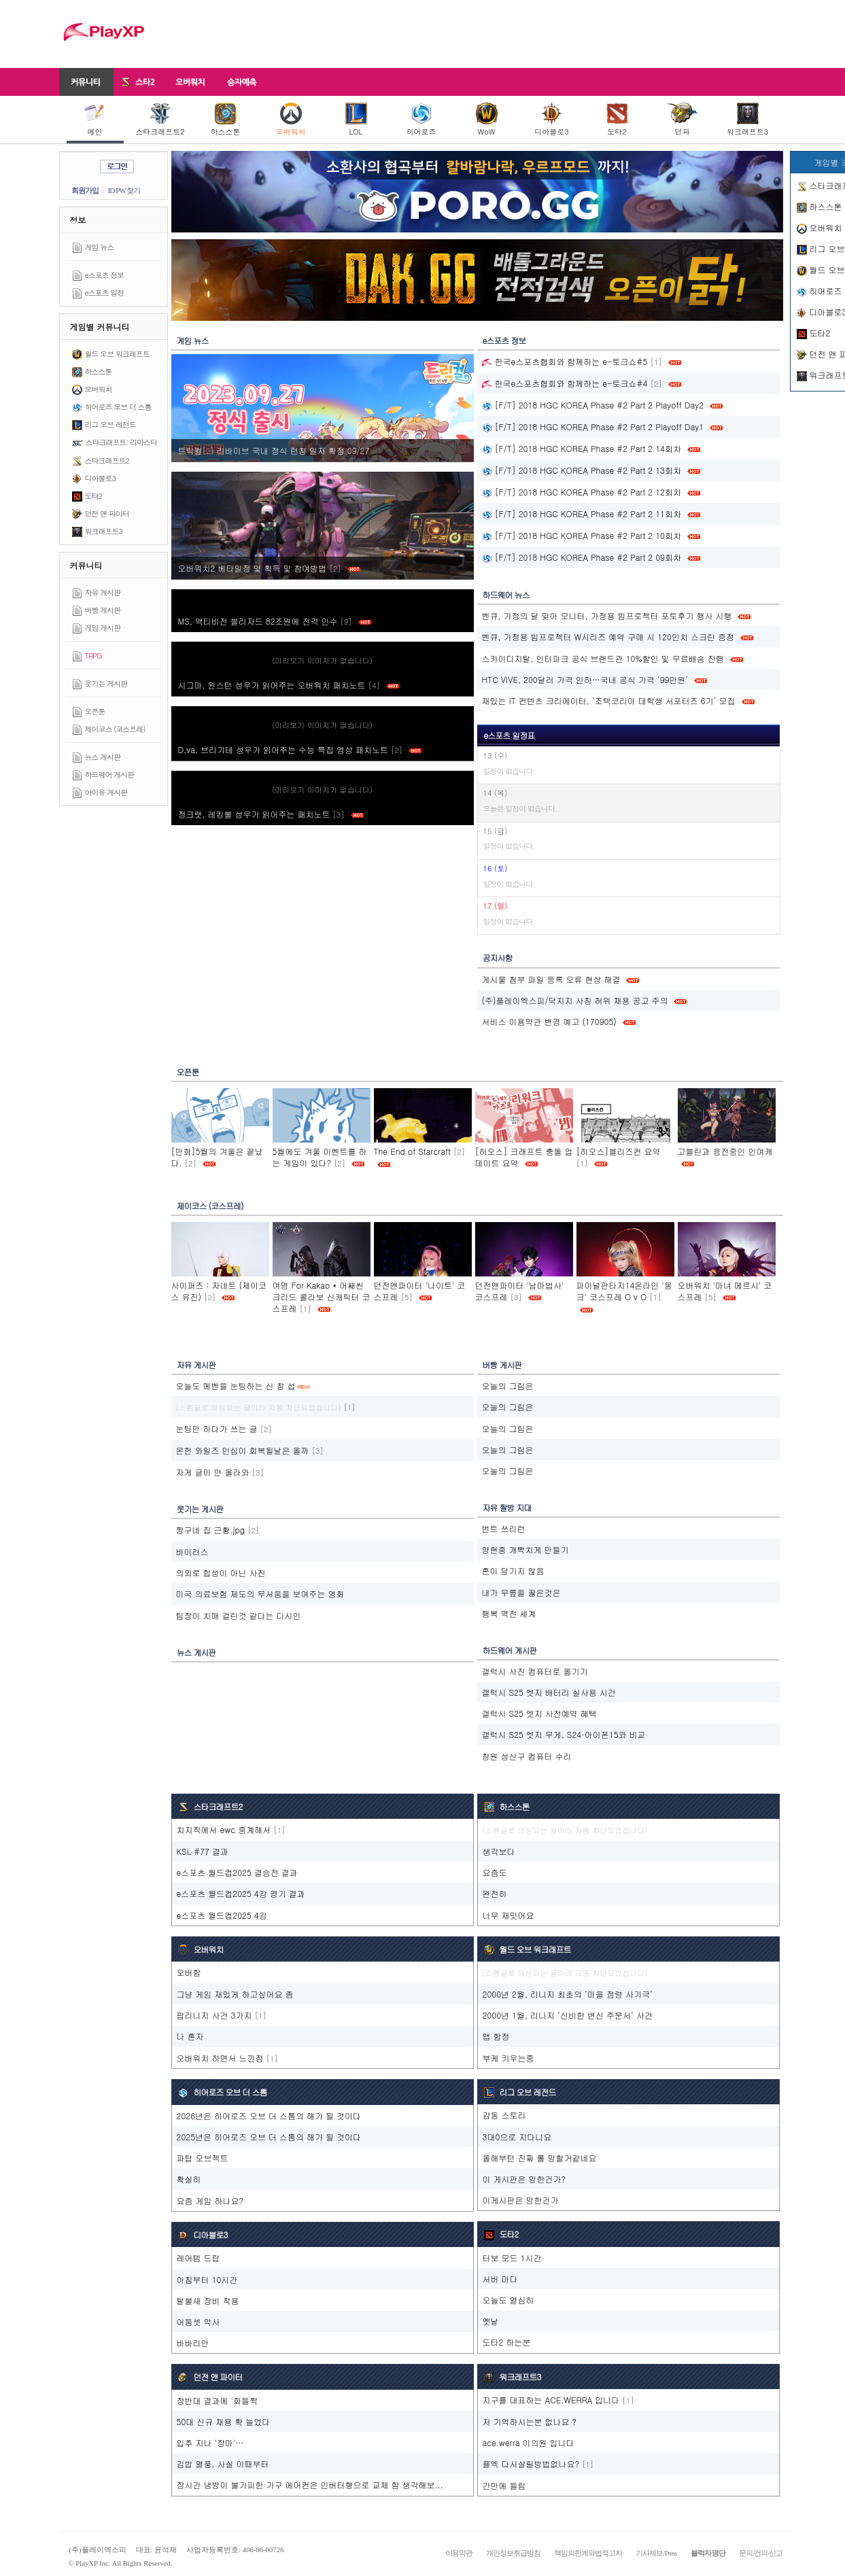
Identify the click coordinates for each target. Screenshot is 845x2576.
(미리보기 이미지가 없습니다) (322, 660)
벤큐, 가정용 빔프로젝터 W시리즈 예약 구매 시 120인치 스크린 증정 (608, 636)
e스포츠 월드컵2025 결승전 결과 (237, 1872)
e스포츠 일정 (104, 293)
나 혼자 (190, 2036)
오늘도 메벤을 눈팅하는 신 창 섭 (236, 1385)
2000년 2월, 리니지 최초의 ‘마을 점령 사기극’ (568, 1994)
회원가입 (85, 190)
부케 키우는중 (508, 2058)
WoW (487, 120)
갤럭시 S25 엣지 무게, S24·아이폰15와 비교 (564, 1734)
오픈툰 (95, 711)
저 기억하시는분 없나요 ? (530, 2421)
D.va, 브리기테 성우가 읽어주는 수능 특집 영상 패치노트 (300, 749)
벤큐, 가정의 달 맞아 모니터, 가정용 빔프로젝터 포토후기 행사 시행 (607, 615)
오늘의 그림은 (508, 1385)
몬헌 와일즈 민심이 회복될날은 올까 (242, 1450)
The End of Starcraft (412, 1151)
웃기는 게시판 (106, 683)
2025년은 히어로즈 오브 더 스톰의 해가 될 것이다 (269, 2136)
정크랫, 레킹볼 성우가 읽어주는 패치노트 (271, 814)
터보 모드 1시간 (512, 2257)
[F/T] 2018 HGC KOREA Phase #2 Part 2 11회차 (581, 513)
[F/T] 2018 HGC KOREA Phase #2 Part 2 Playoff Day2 (593, 405)
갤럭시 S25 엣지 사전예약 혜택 (539, 1713)
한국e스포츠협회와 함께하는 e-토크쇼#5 (565, 361)
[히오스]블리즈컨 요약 (618, 1151)
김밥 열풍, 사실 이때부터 (223, 2463)
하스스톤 (226, 120)
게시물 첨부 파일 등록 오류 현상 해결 (551, 979)
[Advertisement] (535, 34)
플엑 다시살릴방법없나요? (531, 2463)
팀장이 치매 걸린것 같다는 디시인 (238, 1615)
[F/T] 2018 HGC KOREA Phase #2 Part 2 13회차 (581, 470)
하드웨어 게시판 (110, 774)
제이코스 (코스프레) (115, 729)
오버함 (189, 1972)
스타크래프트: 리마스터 (121, 442)
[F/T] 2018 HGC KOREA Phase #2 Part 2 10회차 (581, 535)
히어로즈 (421, 120)
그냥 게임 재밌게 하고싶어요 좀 (235, 1994)
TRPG (93, 655)
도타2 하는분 (507, 2342)
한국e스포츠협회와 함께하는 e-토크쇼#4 (565, 383)
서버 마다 (500, 2278)
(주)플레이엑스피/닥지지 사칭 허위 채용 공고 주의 (575, 1000)
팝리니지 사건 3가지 (214, 2015)
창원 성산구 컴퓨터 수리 (527, 1756)
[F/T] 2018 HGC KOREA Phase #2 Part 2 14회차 (581, 448)
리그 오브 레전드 (110, 424)
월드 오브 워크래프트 (117, 354)
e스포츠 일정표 (509, 735)
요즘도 (495, 1872)
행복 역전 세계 (509, 1613)
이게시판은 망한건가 (521, 2200)
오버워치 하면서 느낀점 (220, 2058)
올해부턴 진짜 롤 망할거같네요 (540, 2157)
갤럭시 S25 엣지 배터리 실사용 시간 (549, 1692)
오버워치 (291, 120)
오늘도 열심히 (508, 2299)
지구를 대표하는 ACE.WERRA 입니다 (551, 2399)
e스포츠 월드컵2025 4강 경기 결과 (241, 1893)
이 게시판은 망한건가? (524, 2179)
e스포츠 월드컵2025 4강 (222, 1915)
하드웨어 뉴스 (506, 594)
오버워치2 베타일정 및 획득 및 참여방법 (269, 568)
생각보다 (499, 1851)
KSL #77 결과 (203, 1851)
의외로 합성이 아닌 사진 (221, 1572)
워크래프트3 (747, 120)
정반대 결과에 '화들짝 (217, 2400)
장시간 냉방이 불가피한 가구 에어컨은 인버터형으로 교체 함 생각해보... (310, 2484)
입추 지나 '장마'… (210, 2442)
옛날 (491, 2321)
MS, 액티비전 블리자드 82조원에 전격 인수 (274, 621)
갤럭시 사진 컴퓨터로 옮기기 (535, 1671)
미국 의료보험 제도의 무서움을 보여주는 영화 (260, 1593)
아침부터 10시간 (207, 2279)
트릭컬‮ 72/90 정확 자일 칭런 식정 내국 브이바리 (275, 450)
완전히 (495, 1893)
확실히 (189, 2179)
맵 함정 (496, 2036)
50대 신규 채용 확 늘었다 (224, 2421)
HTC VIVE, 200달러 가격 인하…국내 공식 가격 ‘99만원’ (585, 679)
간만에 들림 (504, 2485)
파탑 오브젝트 (202, 2157)
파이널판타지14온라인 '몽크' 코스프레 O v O (624, 1290)
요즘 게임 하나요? (210, 2200)
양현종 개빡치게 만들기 (525, 1549)
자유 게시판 (103, 592)
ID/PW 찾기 (124, 190)
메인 (95, 120)
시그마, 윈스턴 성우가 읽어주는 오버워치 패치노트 (288, 685)
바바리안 (193, 2342)
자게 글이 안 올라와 (212, 1472)
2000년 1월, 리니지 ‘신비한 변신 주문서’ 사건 (568, 2015)
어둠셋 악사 (198, 2321)
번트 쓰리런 (503, 1528)
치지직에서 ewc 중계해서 (224, 1829)
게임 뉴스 (99, 247)
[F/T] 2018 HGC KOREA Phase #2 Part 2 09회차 (581, 557)
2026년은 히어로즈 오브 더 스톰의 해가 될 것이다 (269, 2115)
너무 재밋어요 (508, 1915)
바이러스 (192, 1551)
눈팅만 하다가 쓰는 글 (217, 1428)
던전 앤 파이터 (107, 513)
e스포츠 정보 (104, 275)
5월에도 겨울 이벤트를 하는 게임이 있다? (320, 1156)
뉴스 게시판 (103, 757)
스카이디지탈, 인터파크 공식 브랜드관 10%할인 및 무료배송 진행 (603, 658)
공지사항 (498, 957)
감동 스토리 (504, 2115)
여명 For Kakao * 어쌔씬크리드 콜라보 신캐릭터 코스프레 (321, 1296)
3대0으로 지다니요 (517, 2136)
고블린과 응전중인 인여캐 (725, 1151)
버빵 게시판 (103, 610)
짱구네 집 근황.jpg (210, 1529)
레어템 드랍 (198, 2257)
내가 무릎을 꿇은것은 (521, 1592)
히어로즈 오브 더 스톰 (118, 407)
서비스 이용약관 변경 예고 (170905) (549, 1021)
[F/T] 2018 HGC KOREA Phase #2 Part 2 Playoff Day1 (593, 426)
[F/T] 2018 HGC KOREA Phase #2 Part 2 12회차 (581, 492)
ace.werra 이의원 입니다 (528, 2442)
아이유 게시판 (106, 792)
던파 (682, 120)
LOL (356, 120)
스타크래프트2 (159, 120)
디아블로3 (551, 120)
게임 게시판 (103, 628)
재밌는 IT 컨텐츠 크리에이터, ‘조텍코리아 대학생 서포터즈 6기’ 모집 (609, 700)
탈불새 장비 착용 (208, 2300)
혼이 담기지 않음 (513, 1570)
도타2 (617, 120)
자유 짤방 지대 (507, 1507)
